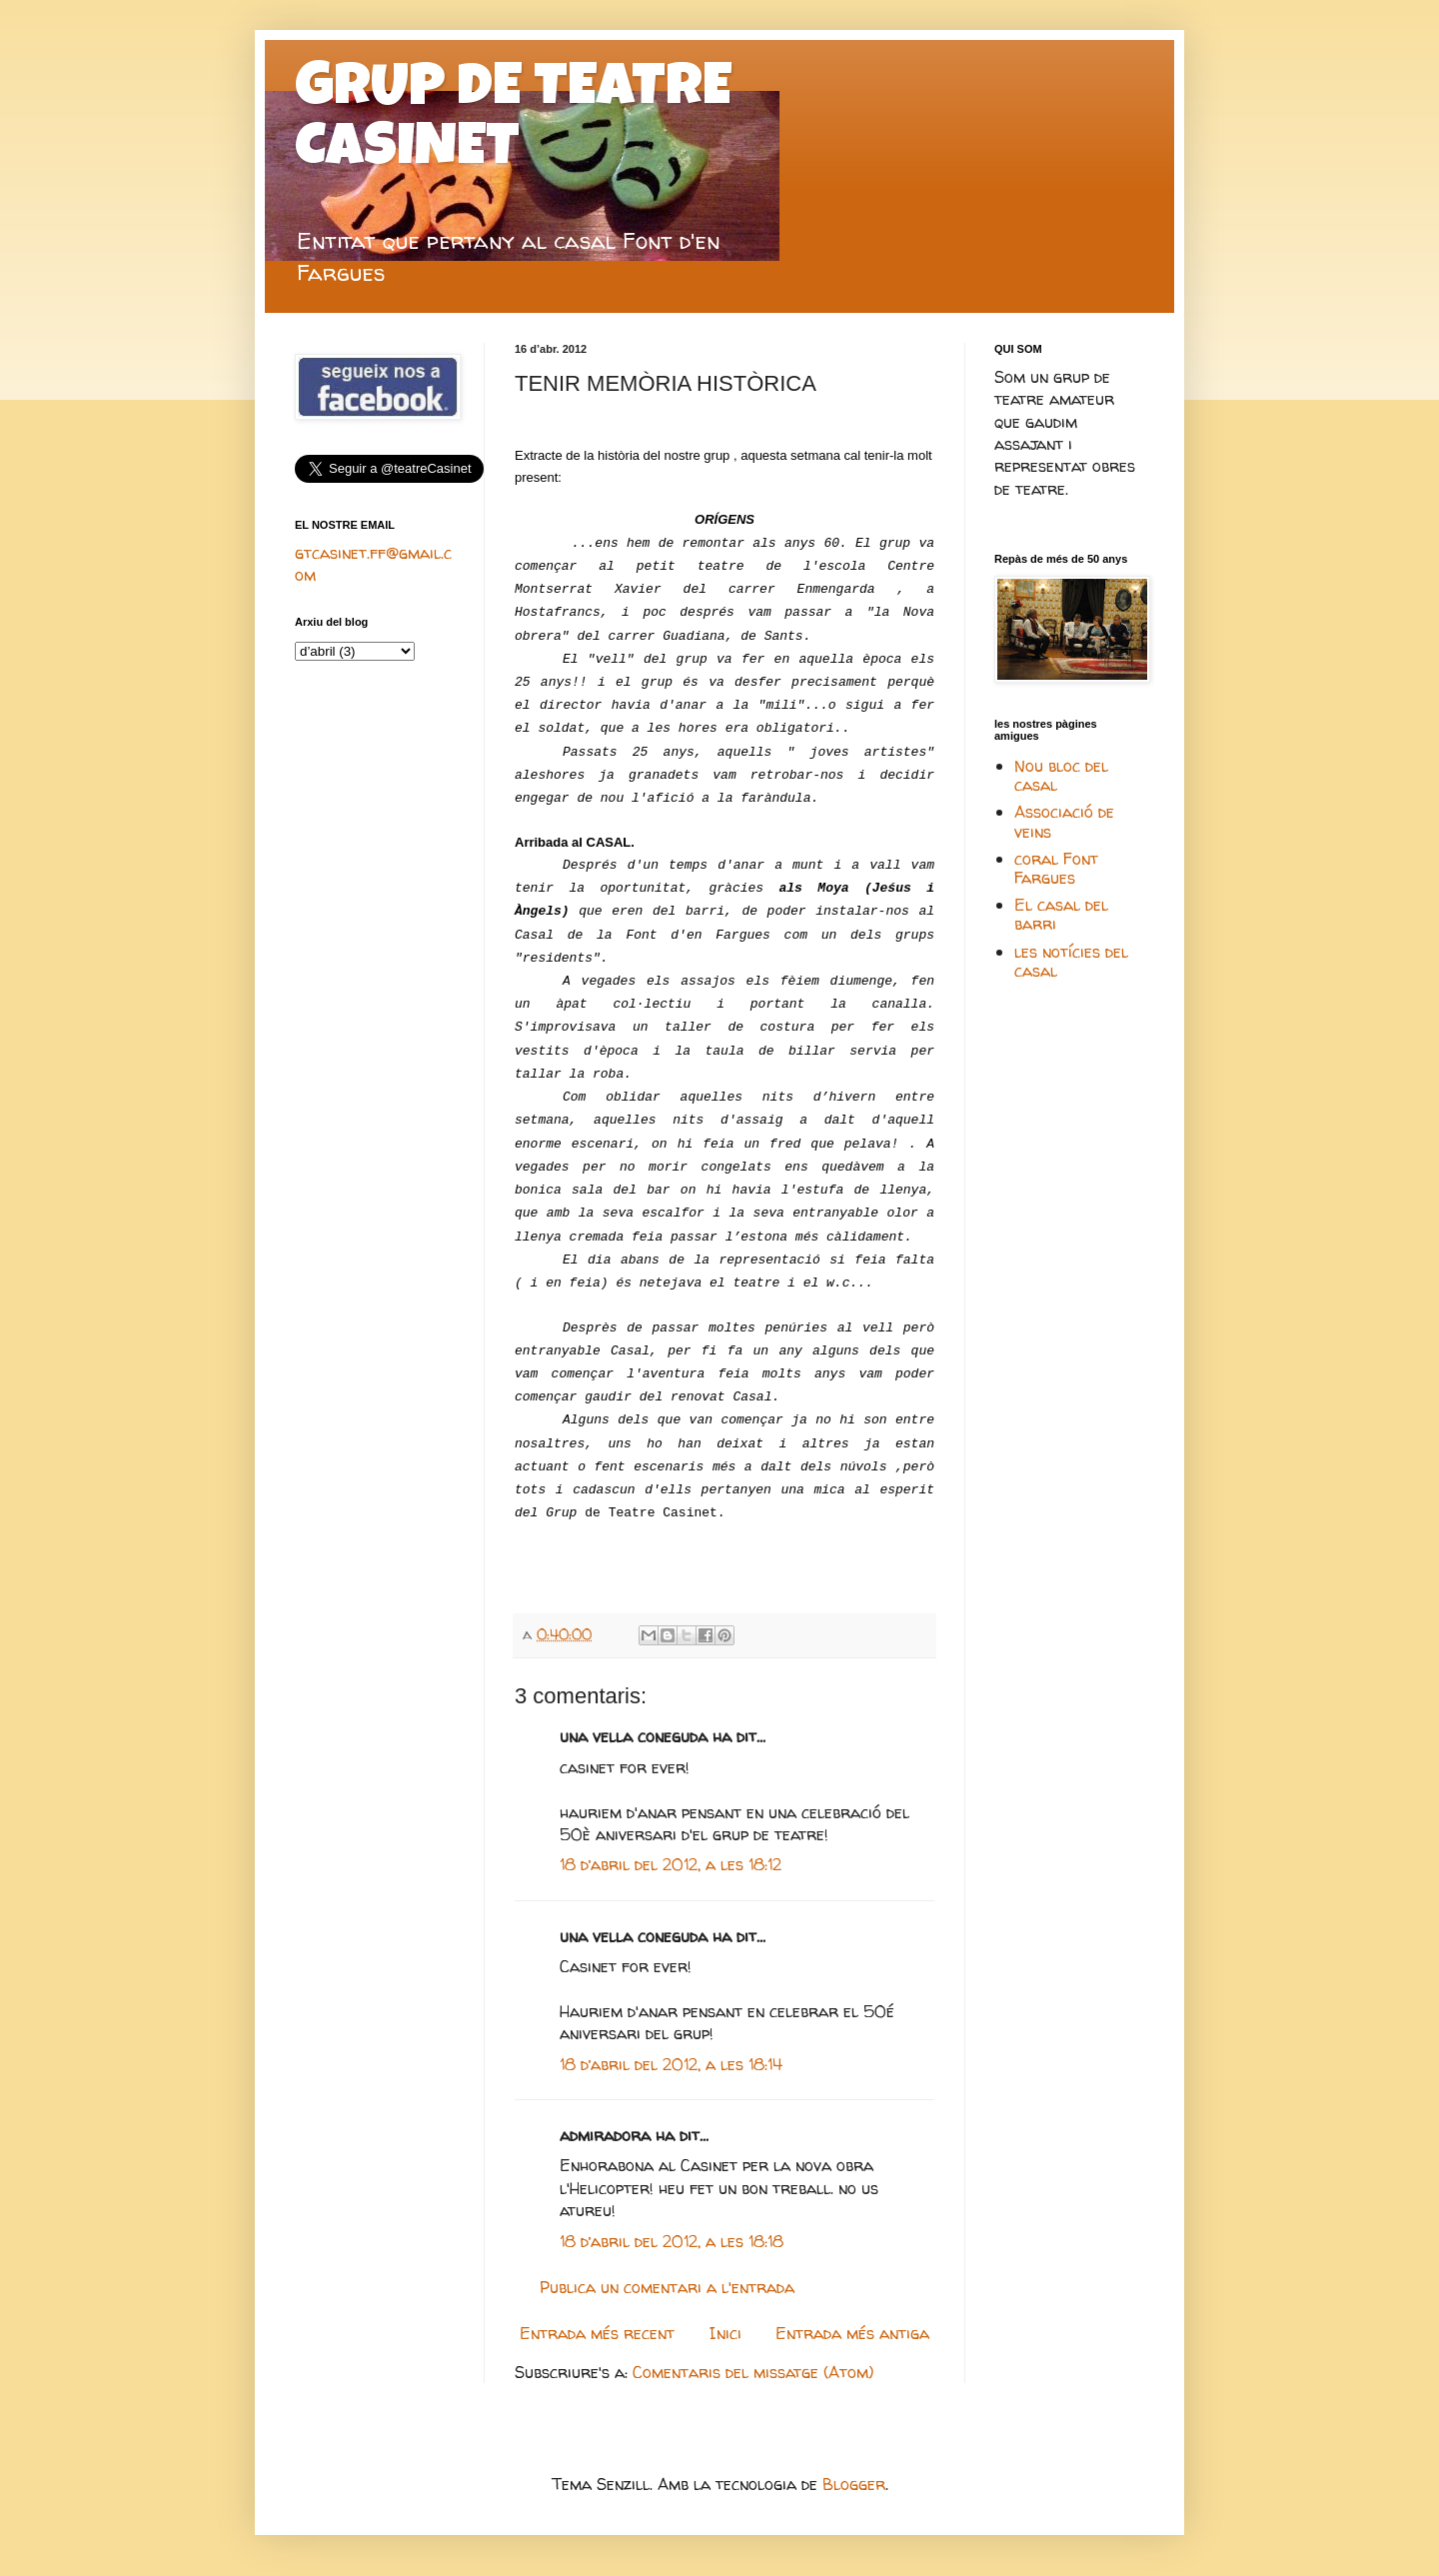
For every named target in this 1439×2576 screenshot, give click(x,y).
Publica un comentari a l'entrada (667, 2287)
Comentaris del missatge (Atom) (753, 2372)
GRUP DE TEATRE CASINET (513, 122)
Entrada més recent (597, 2333)
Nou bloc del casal (1061, 775)
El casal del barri (1061, 914)
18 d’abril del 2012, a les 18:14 (671, 2064)
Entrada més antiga (852, 2333)
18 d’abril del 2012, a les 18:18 (671, 2241)
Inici (725, 2333)
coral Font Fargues (1056, 868)
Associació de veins (1064, 821)
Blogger (853, 2484)
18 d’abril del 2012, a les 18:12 (670, 1864)
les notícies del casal (1071, 961)
